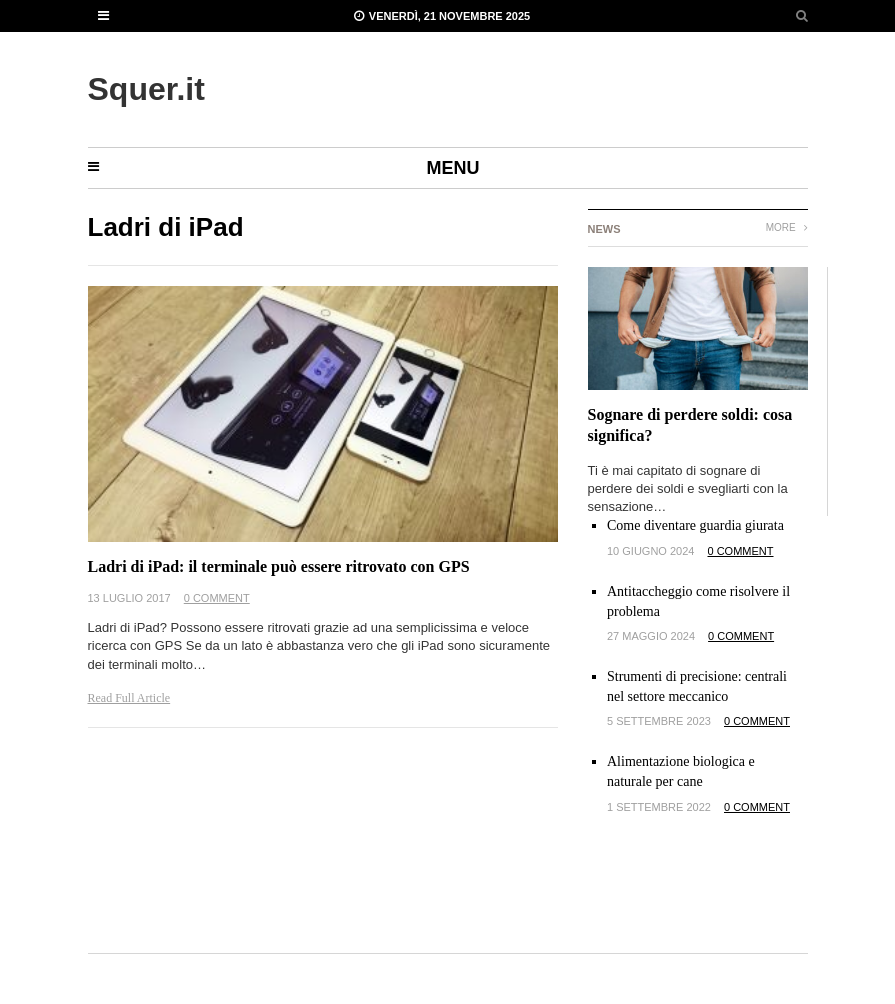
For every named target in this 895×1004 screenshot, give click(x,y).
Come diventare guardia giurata (695, 525)
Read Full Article (129, 698)
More (787, 227)
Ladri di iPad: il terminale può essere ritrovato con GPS (279, 566)
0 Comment (217, 598)
